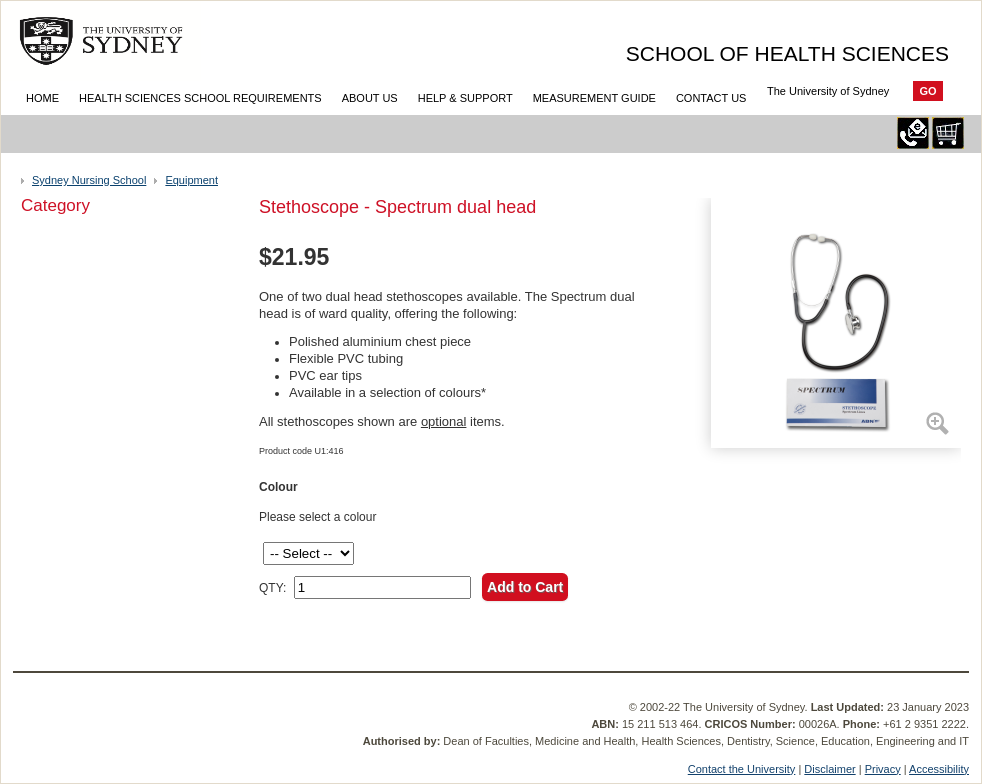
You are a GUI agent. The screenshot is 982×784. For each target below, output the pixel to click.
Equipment (191, 180)
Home (42, 98)
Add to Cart (525, 587)
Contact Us (711, 98)
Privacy (883, 769)
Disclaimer (829, 769)
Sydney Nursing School (89, 180)
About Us (370, 98)
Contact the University (742, 769)
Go (927, 91)
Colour (278, 487)
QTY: (272, 588)
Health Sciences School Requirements (200, 98)
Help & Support (465, 98)
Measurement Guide (594, 98)
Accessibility (939, 769)
